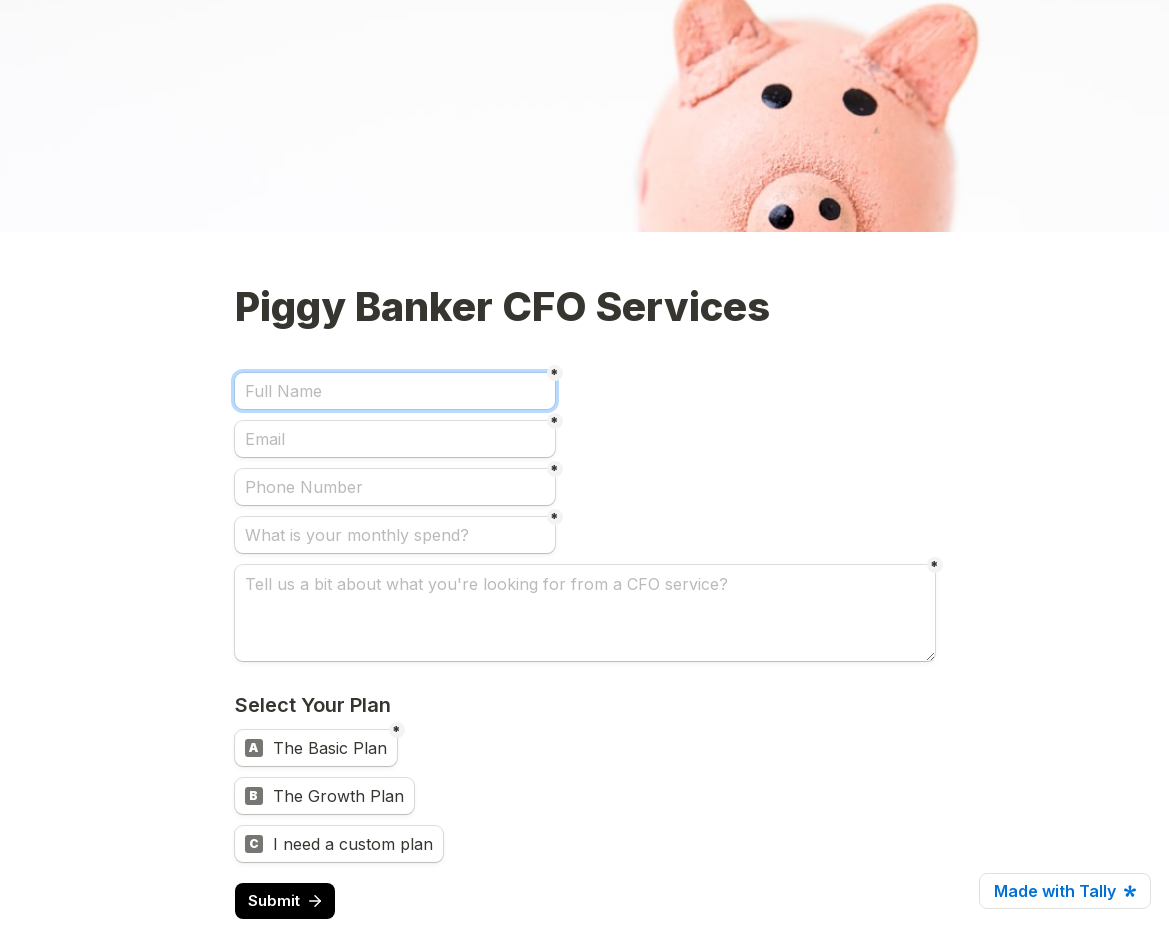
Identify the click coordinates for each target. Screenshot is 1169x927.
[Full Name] (395, 391)
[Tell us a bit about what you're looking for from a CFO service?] (585, 613)
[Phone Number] (395, 487)
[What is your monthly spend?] (395, 535)
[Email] (395, 439)
